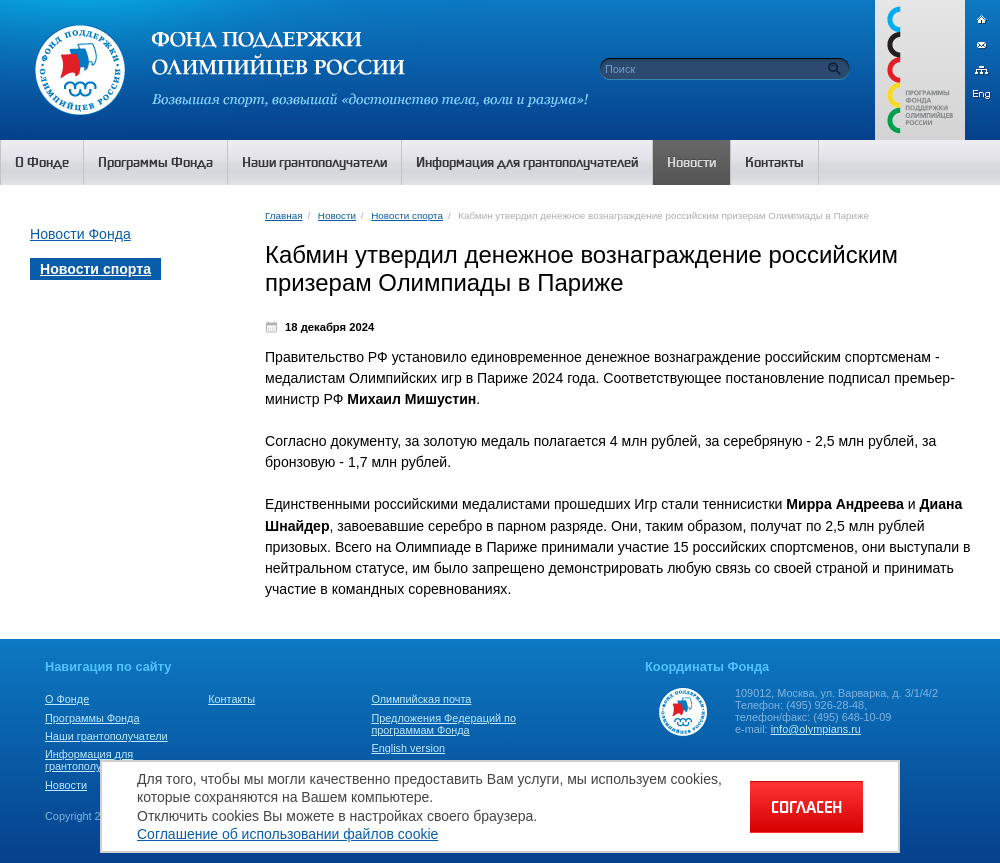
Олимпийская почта (421, 699)
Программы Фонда (92, 718)
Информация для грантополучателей (93, 760)
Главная (283, 215)
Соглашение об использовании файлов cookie (287, 834)
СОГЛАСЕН (806, 807)
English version (408, 748)
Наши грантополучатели (106, 736)
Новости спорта (407, 215)
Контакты (231, 699)
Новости (337, 215)
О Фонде (67, 699)
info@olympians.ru (816, 729)
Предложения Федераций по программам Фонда (443, 724)
